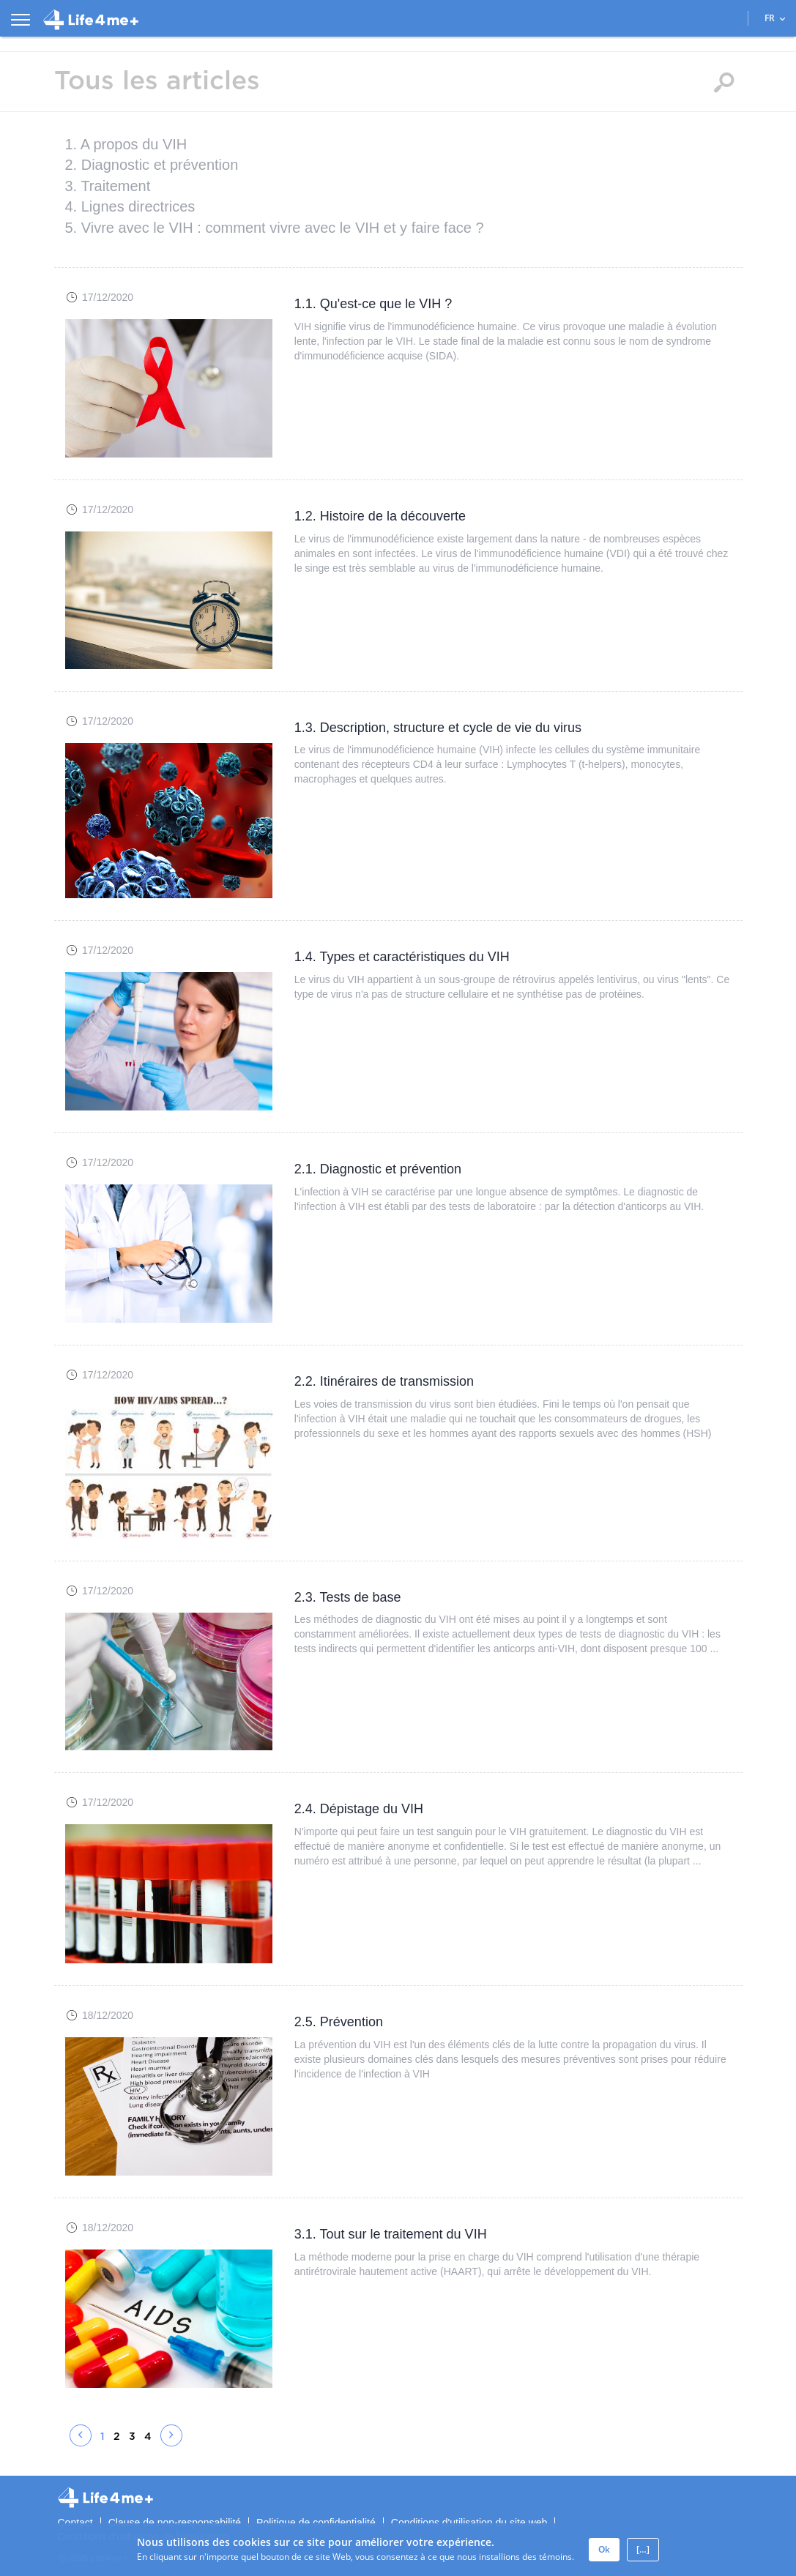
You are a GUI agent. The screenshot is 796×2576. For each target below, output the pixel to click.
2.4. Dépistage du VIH (358, 1809)
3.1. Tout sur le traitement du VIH (390, 2234)
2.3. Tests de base (347, 1597)
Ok (604, 2549)
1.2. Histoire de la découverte (380, 516)
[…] (643, 2549)
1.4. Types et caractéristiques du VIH (402, 956)
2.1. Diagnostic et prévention (377, 1169)
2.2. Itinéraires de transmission (384, 1381)
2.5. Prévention (338, 2022)
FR (775, 18)
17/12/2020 (107, 297)
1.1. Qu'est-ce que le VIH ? (373, 303)
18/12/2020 (107, 2015)
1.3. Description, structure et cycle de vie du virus (437, 727)
